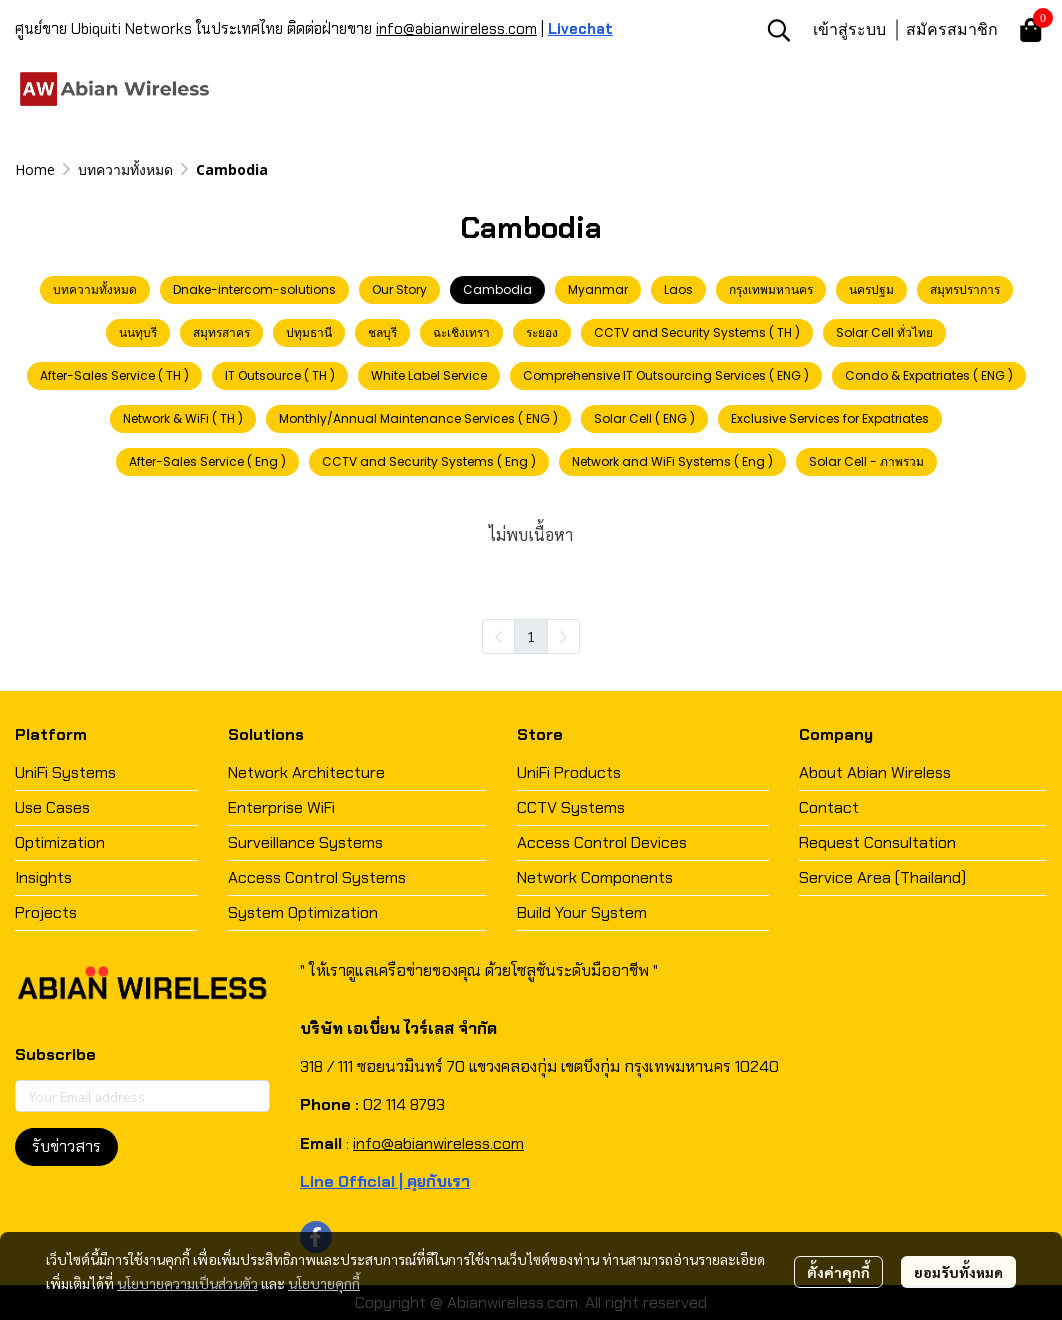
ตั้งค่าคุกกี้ (838, 1272)
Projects (46, 912)
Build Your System (582, 912)
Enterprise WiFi (281, 807)
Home (35, 169)
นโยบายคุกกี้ (324, 1283)
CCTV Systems (571, 807)
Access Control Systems (317, 877)
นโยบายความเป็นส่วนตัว (187, 1283)
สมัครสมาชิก (952, 29)
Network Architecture (306, 772)
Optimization (60, 842)
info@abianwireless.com (456, 29)
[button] (779, 30)
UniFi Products (569, 772)
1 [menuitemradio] (531, 636)
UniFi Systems (65, 772)
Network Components (595, 877)
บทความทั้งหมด (125, 169)
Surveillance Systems (305, 842)
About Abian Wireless (875, 772)
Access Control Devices (602, 842)
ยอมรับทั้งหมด (958, 1272)
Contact (829, 807)
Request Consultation (877, 842)
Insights (43, 877)
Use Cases (52, 807)
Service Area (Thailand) (882, 877)
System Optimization (303, 912)
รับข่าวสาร (66, 1146)
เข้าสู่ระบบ (849, 29)
